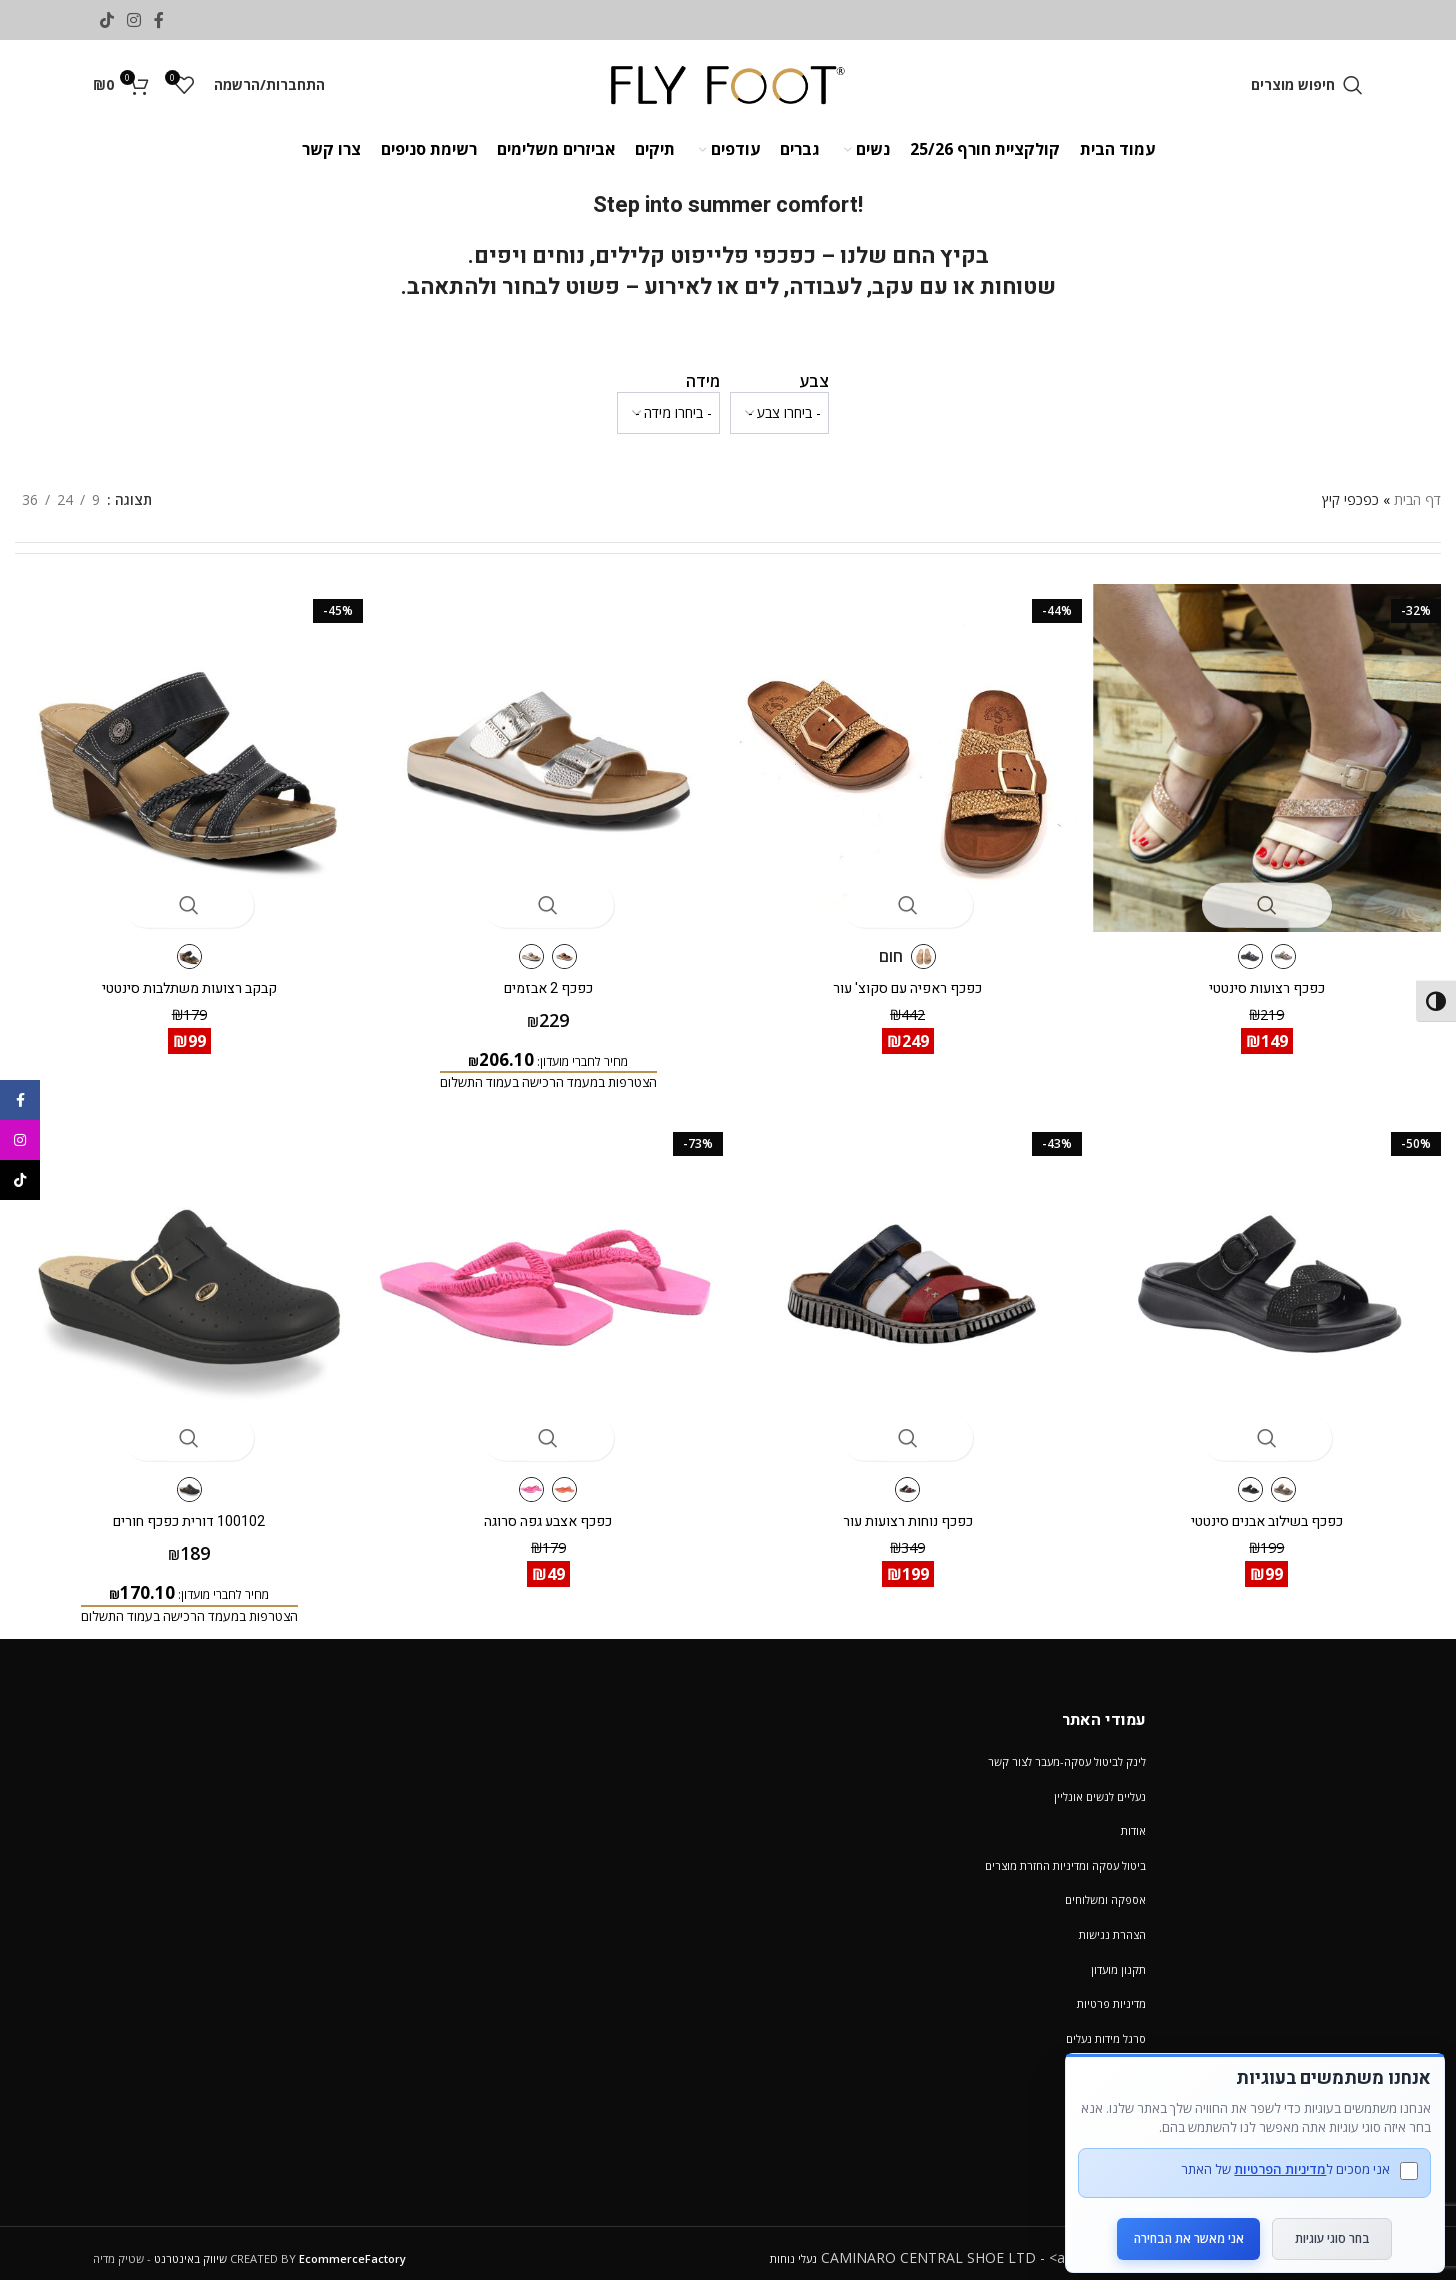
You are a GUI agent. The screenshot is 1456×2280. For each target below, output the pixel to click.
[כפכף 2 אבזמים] (546, 751)
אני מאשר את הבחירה (1176, 2221)
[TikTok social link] (106, 20)
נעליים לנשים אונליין (1100, 1786)
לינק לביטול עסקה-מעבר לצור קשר (1067, 1752)
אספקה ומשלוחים (1105, 1890)
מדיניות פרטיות (1111, 1994)
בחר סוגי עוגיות (1332, 2221)
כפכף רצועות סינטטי (1274, 974)
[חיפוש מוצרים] (1307, 85)
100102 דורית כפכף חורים (182, 1511)
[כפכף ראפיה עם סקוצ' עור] (910, 751)
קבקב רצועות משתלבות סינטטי (182, 974)
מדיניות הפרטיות (1268, 2152)
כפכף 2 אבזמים (546, 974)
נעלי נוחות (793, 2248)
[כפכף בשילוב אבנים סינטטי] (1274, 1288)
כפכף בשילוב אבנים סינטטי (1274, 1511)
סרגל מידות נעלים (1106, 2028)
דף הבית (1417, 499)
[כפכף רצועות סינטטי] (1274, 751)
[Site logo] (728, 83)
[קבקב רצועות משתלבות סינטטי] (182, 751)
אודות (1133, 1821)
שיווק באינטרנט (190, 2248)
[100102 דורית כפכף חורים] (182, 1288)
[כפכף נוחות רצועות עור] (910, 1288)
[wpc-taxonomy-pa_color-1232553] (779, 413)
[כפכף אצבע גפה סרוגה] (546, 1288)
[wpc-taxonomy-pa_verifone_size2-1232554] (668, 413)
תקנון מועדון (1118, 1959)
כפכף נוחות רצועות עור (910, 1511)
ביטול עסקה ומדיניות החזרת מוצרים (1065, 1855)
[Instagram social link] (133, 20)
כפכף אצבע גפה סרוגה (546, 1511)
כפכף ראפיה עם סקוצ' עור (910, 974)
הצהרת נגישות (1112, 1925)
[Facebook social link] (159, 20)
